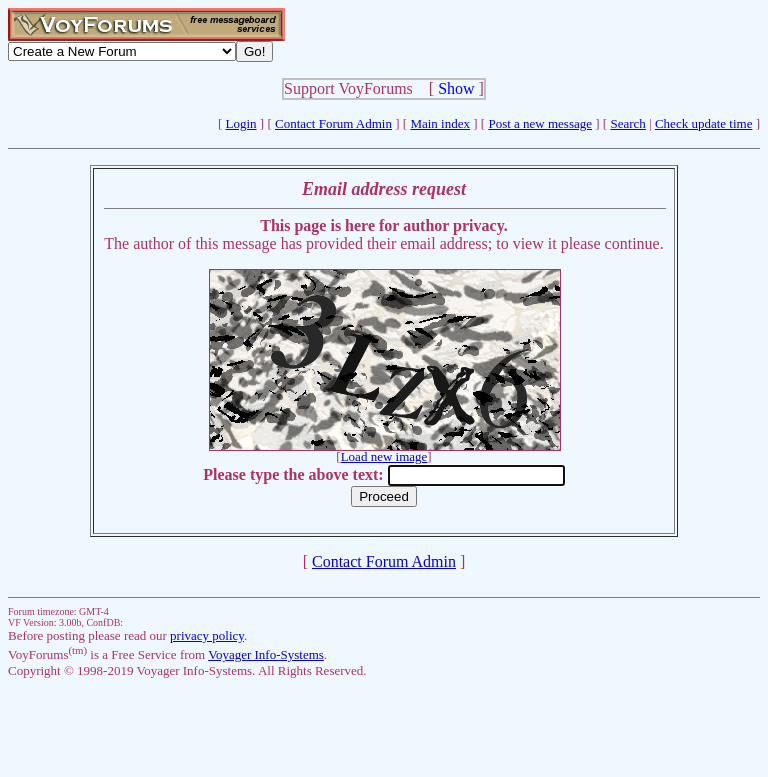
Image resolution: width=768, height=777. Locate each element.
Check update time (703, 123)
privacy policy (207, 635)
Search (627, 123)
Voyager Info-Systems (266, 654)
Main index (440, 123)
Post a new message (540, 123)
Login (241, 123)
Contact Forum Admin (333, 123)
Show (456, 88)
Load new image (384, 456)
